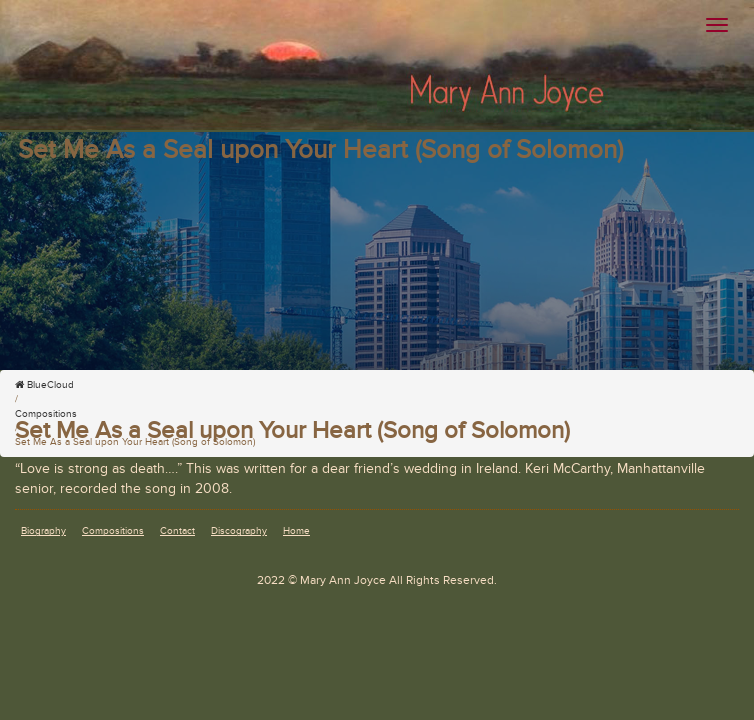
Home (296, 531)
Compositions (113, 531)
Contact (177, 531)
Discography (239, 531)
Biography (43, 531)
